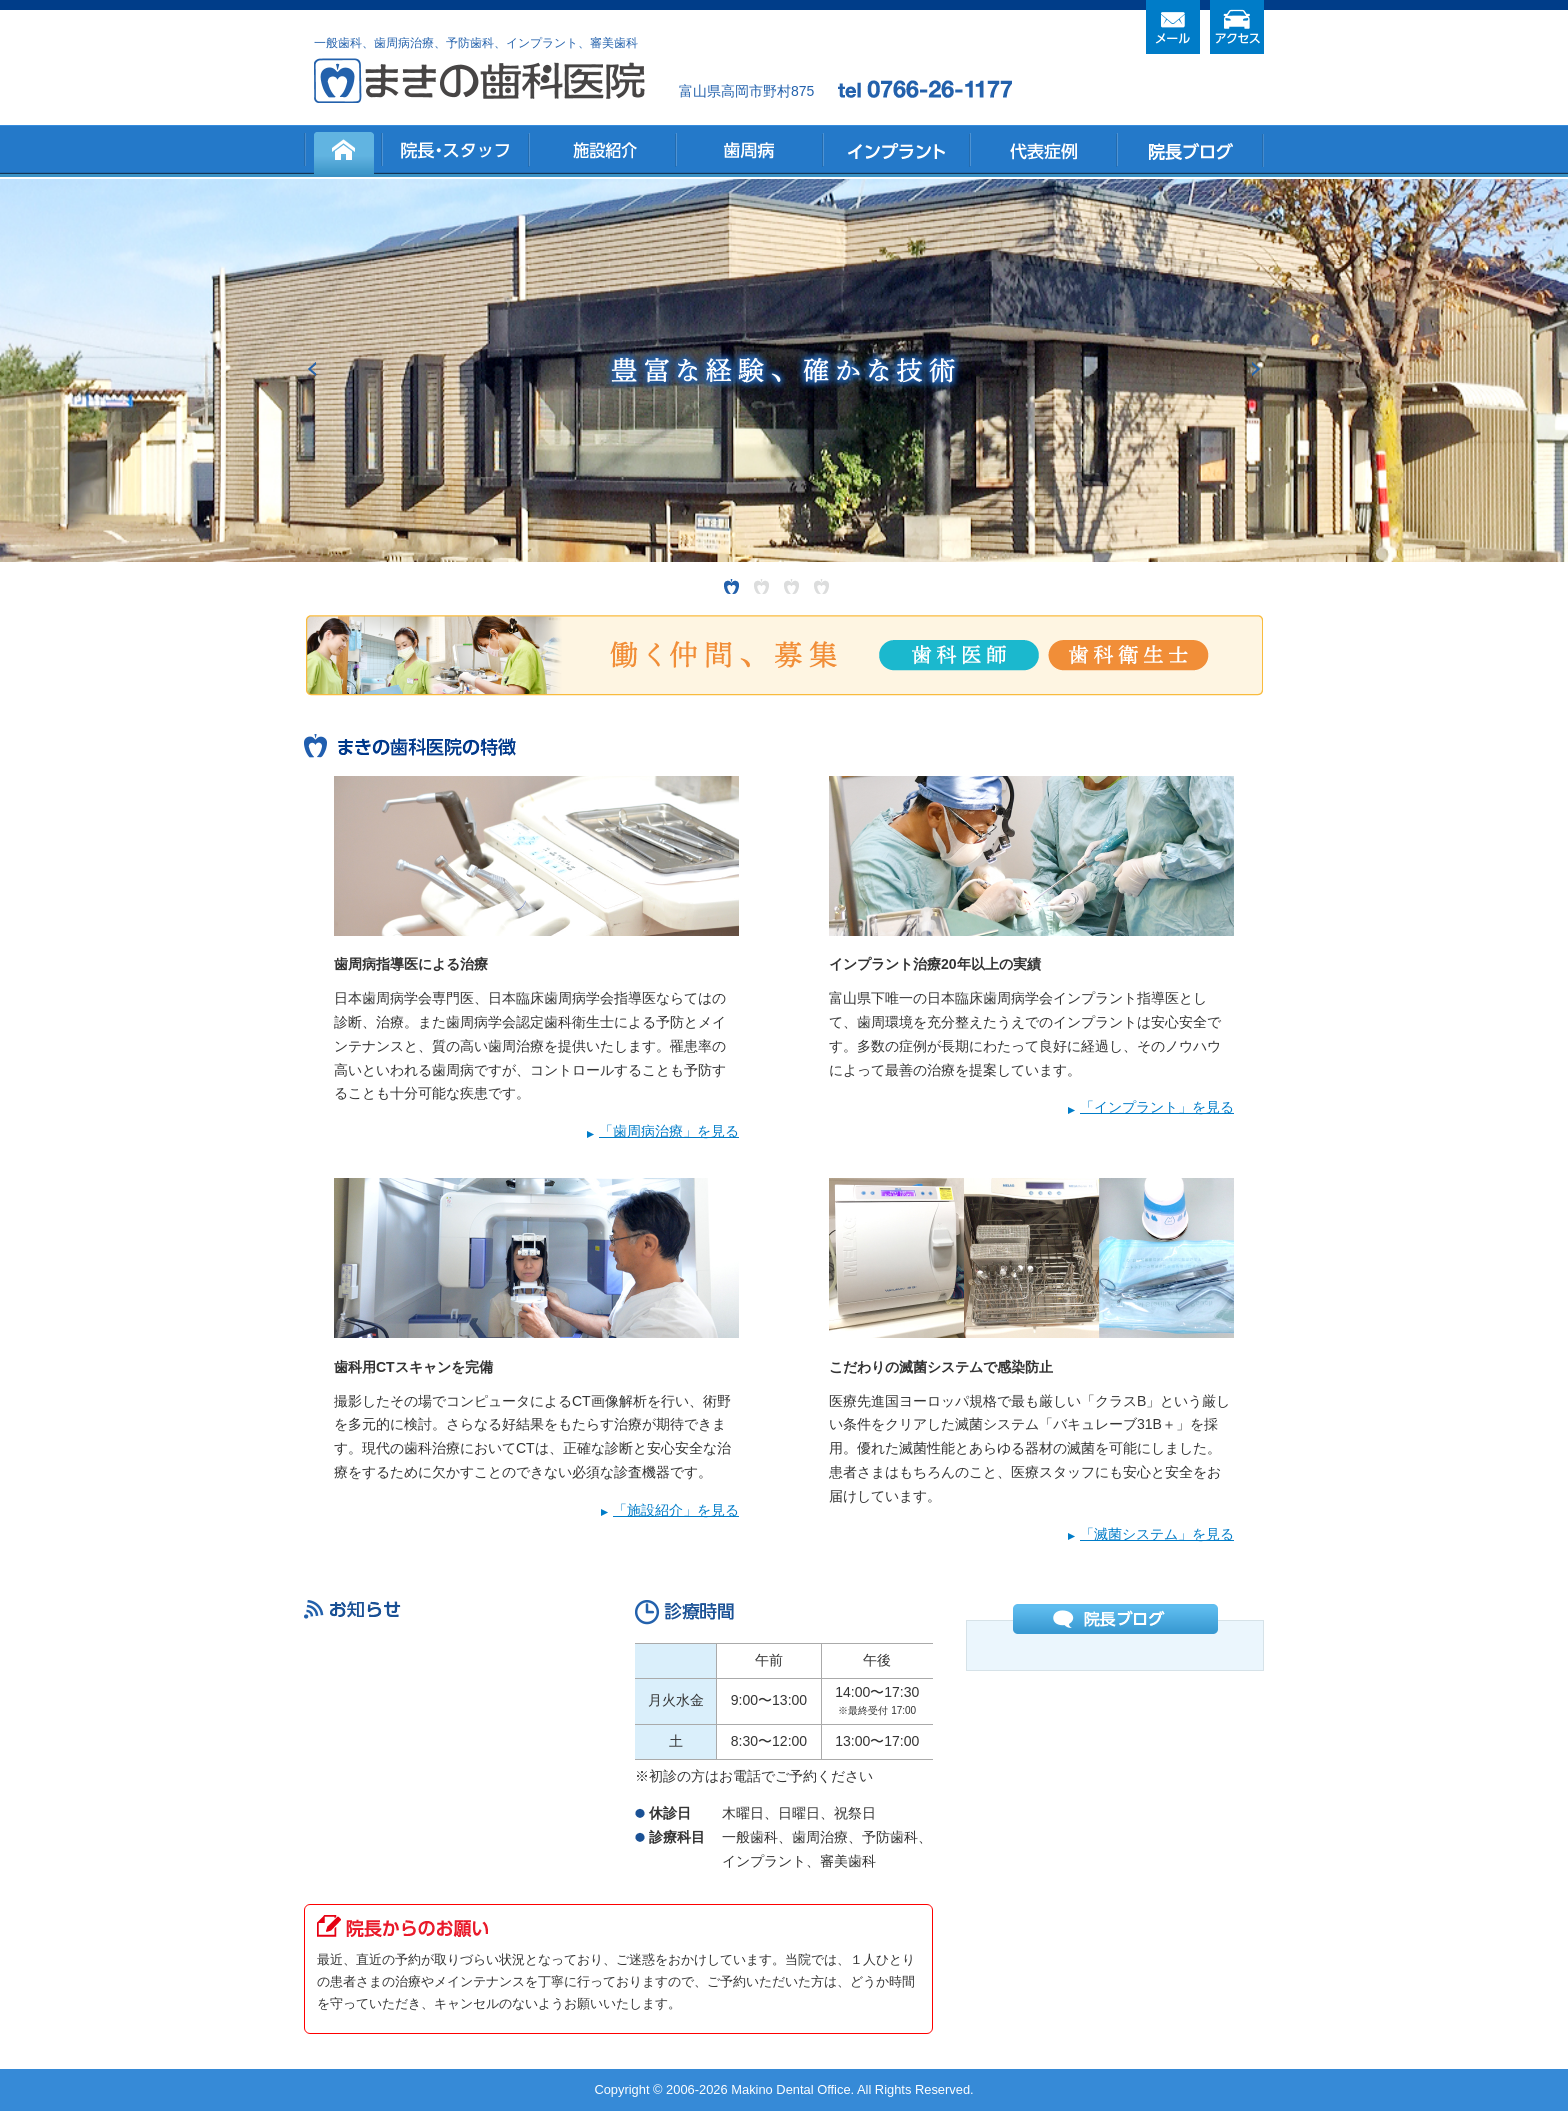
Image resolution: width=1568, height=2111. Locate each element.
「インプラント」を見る (1157, 1107)
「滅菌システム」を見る (1157, 1534)
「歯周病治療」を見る (669, 1131)
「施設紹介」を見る (676, 1510)
